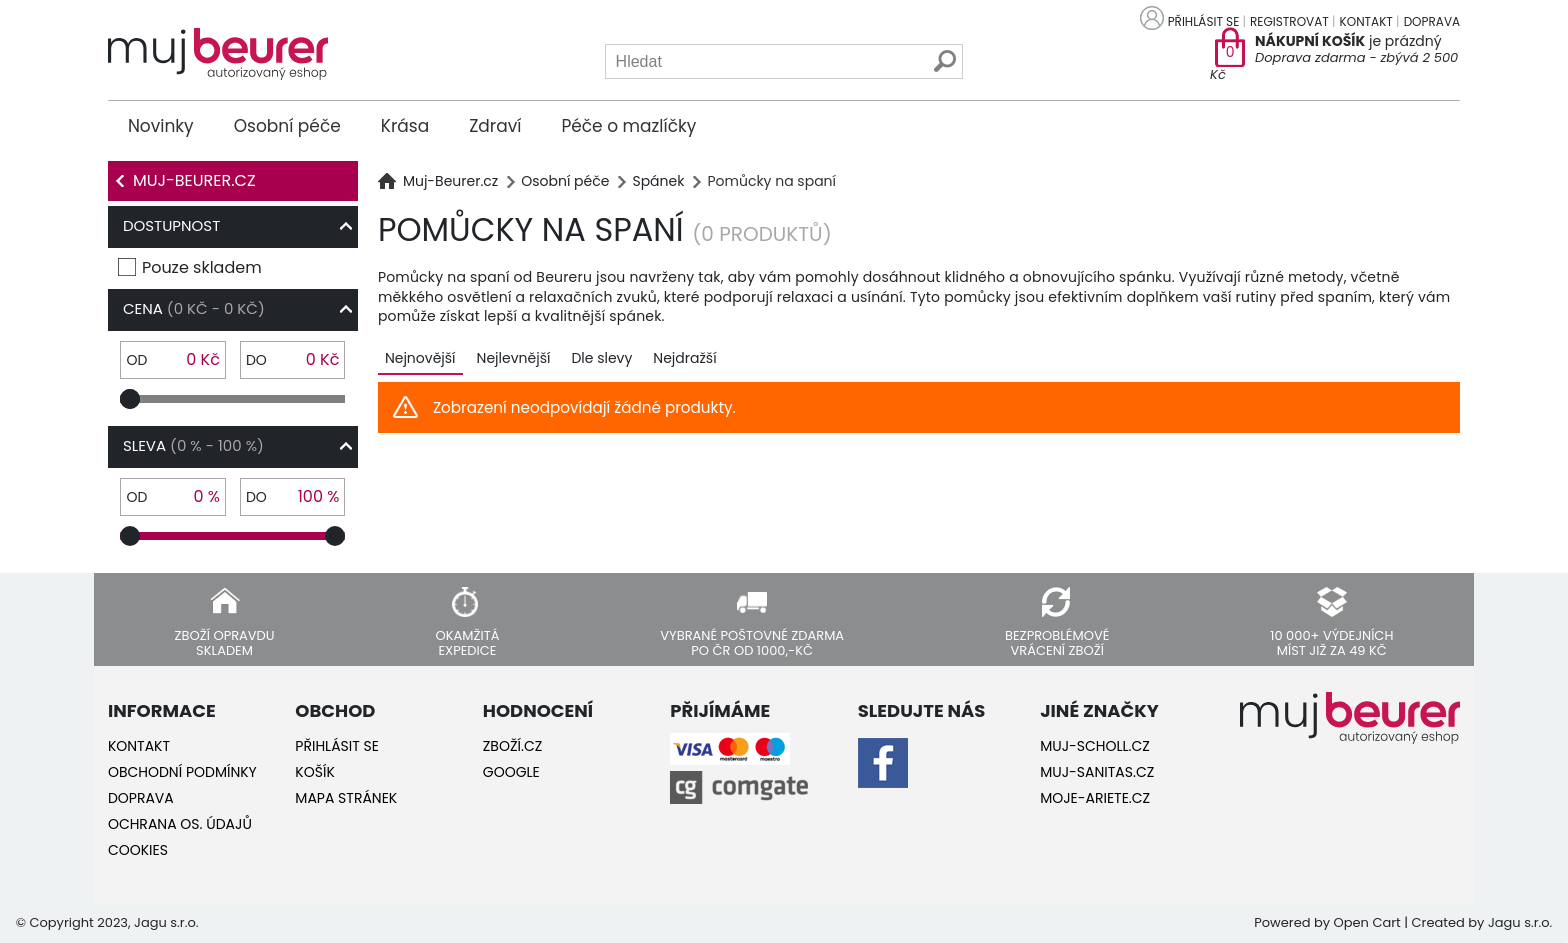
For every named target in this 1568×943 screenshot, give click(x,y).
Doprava (1432, 21)
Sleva (193, 445)
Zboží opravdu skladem (225, 642)
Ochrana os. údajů (180, 824)
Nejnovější (420, 358)
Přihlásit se (1204, 21)
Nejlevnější (514, 358)
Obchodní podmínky (182, 772)
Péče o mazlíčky (628, 126)
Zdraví (495, 126)
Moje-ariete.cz (1095, 798)
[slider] (130, 399)
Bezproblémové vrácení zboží (1057, 642)
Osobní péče (287, 126)
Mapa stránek (346, 798)
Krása (405, 126)
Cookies (138, 850)
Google (511, 772)
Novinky (161, 126)
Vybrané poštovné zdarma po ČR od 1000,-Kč (752, 642)
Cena (194, 308)
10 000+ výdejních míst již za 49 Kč (1331, 642)
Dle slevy (601, 358)
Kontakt (1366, 21)
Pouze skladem (202, 267)
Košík (314, 772)
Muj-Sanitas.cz (1097, 772)
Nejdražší (684, 358)
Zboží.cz (513, 746)
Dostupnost (171, 225)
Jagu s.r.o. (1520, 922)
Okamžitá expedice (467, 642)
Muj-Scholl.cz (1095, 746)
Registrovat (1289, 21)
